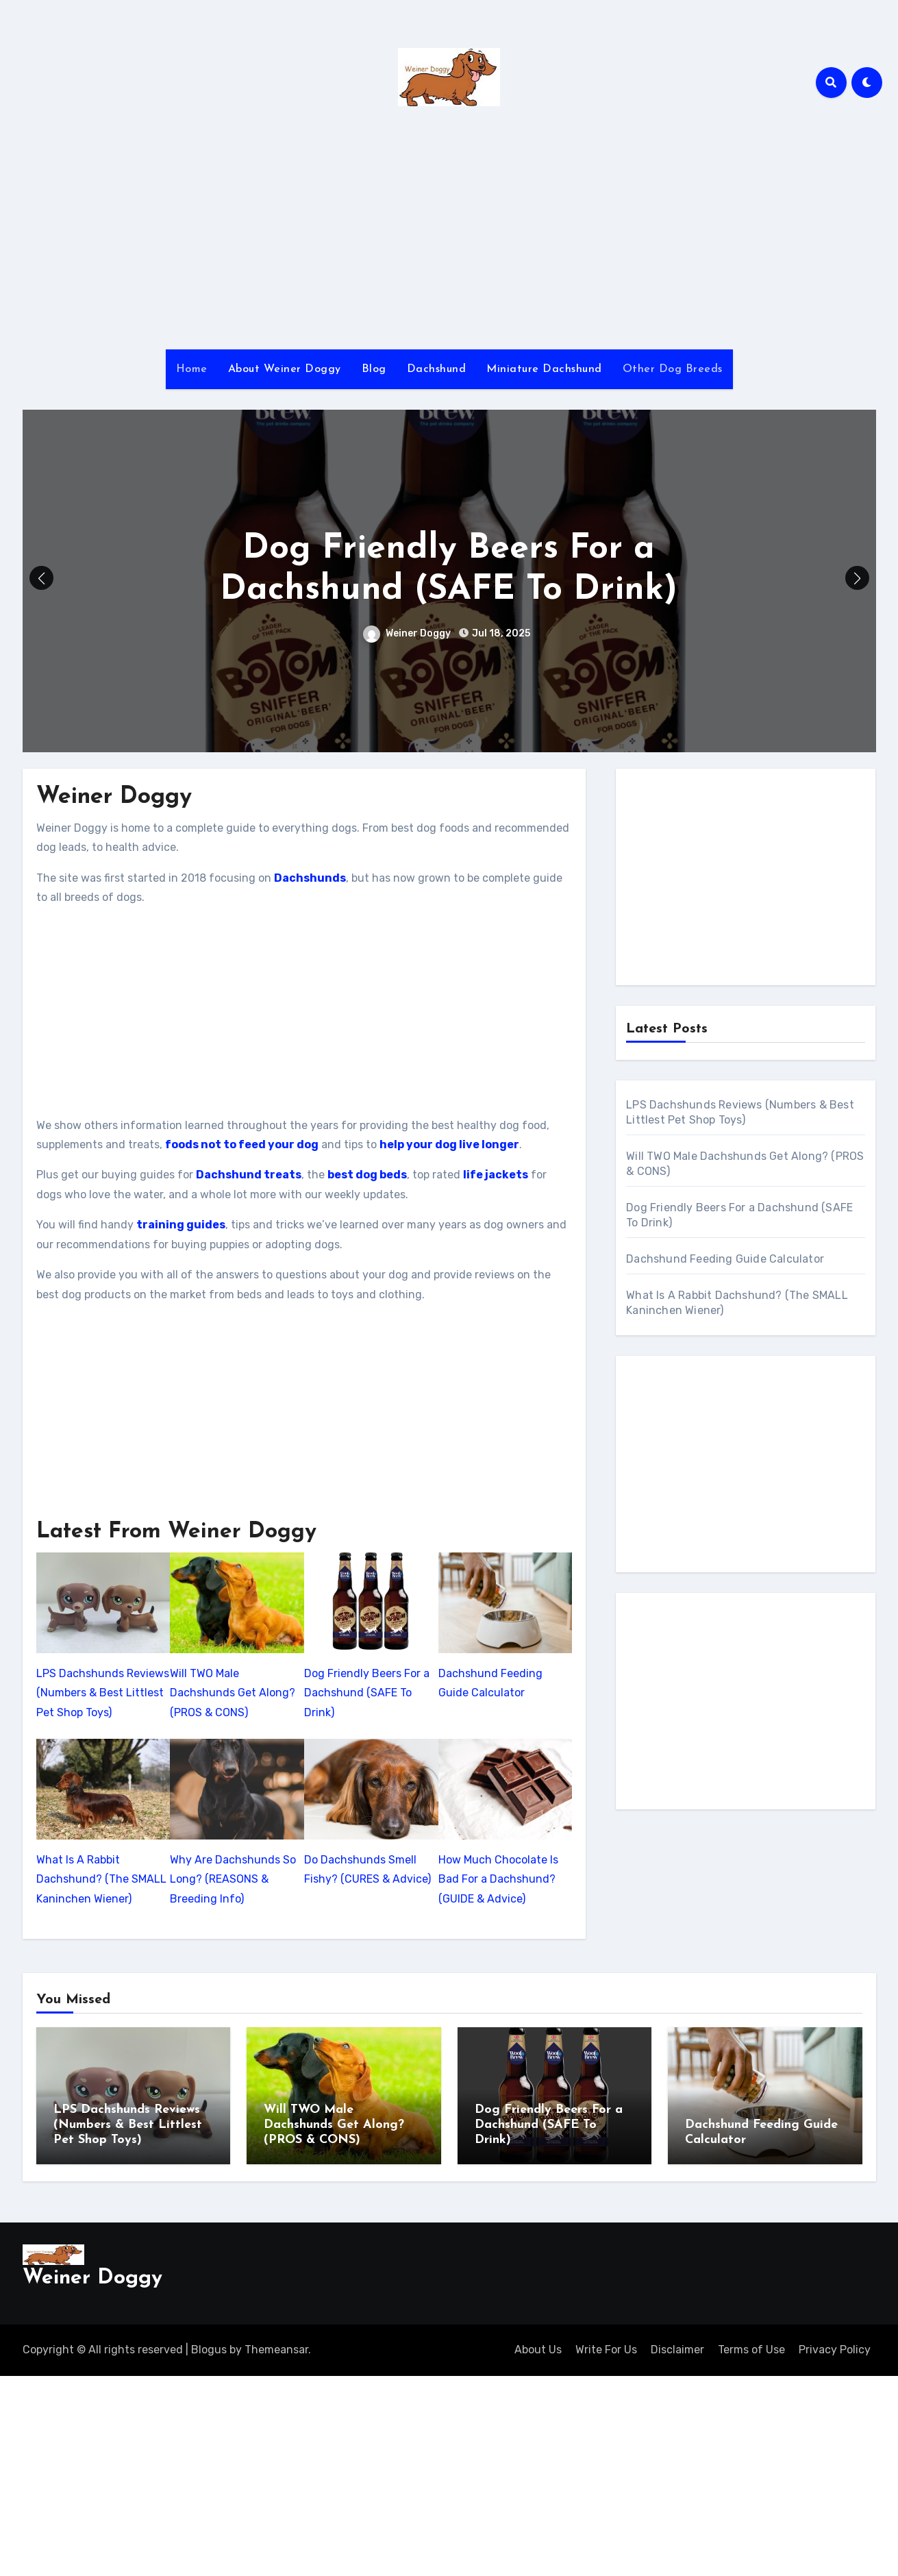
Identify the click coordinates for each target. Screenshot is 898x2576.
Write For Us (606, 2346)
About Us (538, 2346)
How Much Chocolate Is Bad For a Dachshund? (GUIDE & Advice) (498, 1879)
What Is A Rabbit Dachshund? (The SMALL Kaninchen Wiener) (101, 1879)
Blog (374, 369)
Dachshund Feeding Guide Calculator (490, 1683)
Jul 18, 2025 (500, 633)
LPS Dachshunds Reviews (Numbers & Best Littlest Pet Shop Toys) (102, 1693)
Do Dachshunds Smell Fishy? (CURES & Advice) (367, 1869)
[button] (857, 578)
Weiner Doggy (407, 633)
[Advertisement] (449, 233)
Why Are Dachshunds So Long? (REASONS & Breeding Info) (233, 1879)
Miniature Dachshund (544, 369)
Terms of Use (751, 2346)
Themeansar (276, 2346)
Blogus (209, 2346)
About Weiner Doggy (284, 369)
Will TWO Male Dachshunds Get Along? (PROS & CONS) (232, 1693)
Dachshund (436, 369)
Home (192, 369)
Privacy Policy (835, 2346)
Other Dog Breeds (673, 369)
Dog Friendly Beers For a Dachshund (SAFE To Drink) (366, 1693)
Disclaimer (677, 2346)
